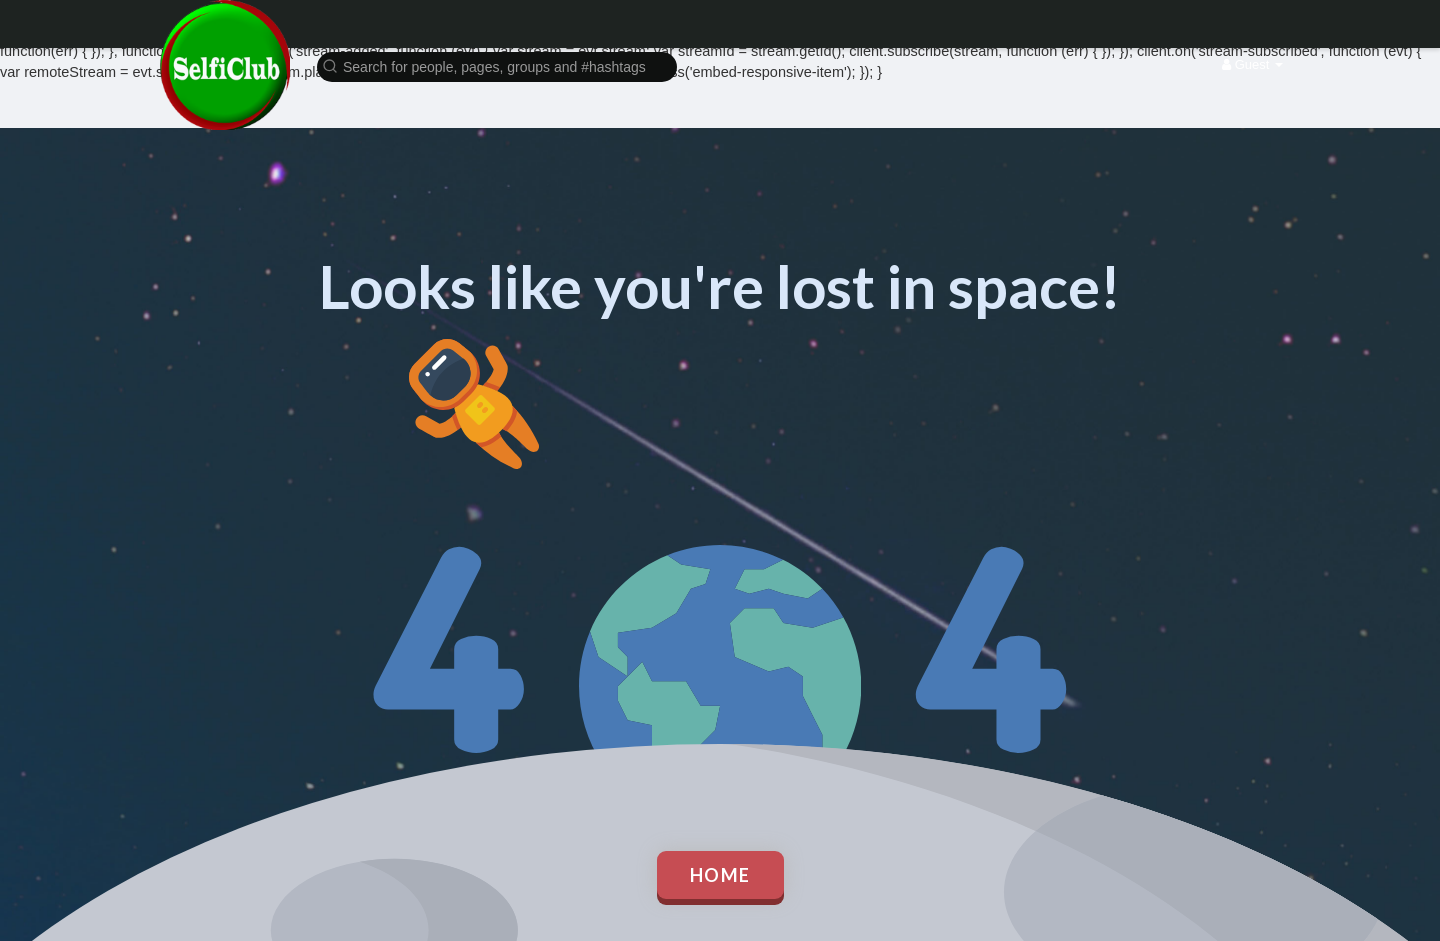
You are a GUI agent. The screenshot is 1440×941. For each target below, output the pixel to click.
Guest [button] (1252, 64)
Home (720, 875)
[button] (497, 65)
